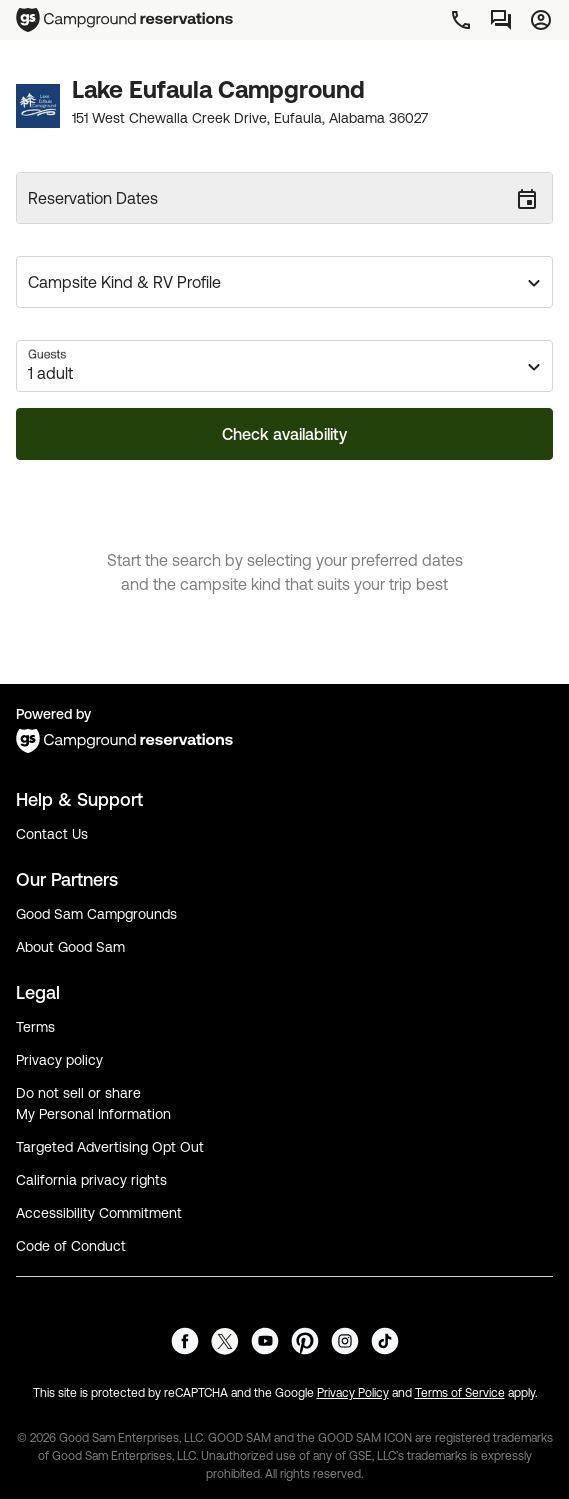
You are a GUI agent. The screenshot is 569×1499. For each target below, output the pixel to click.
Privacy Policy (353, 1393)
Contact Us (52, 834)
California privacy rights (91, 1180)
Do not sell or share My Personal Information (93, 1103)
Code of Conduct (71, 1246)
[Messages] (501, 20)
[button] (284, 282)
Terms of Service (460, 1393)
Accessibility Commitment (99, 1213)
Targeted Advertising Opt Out (110, 1147)
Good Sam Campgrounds (96, 914)
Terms (35, 1027)
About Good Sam (70, 947)
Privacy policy (59, 1060)
